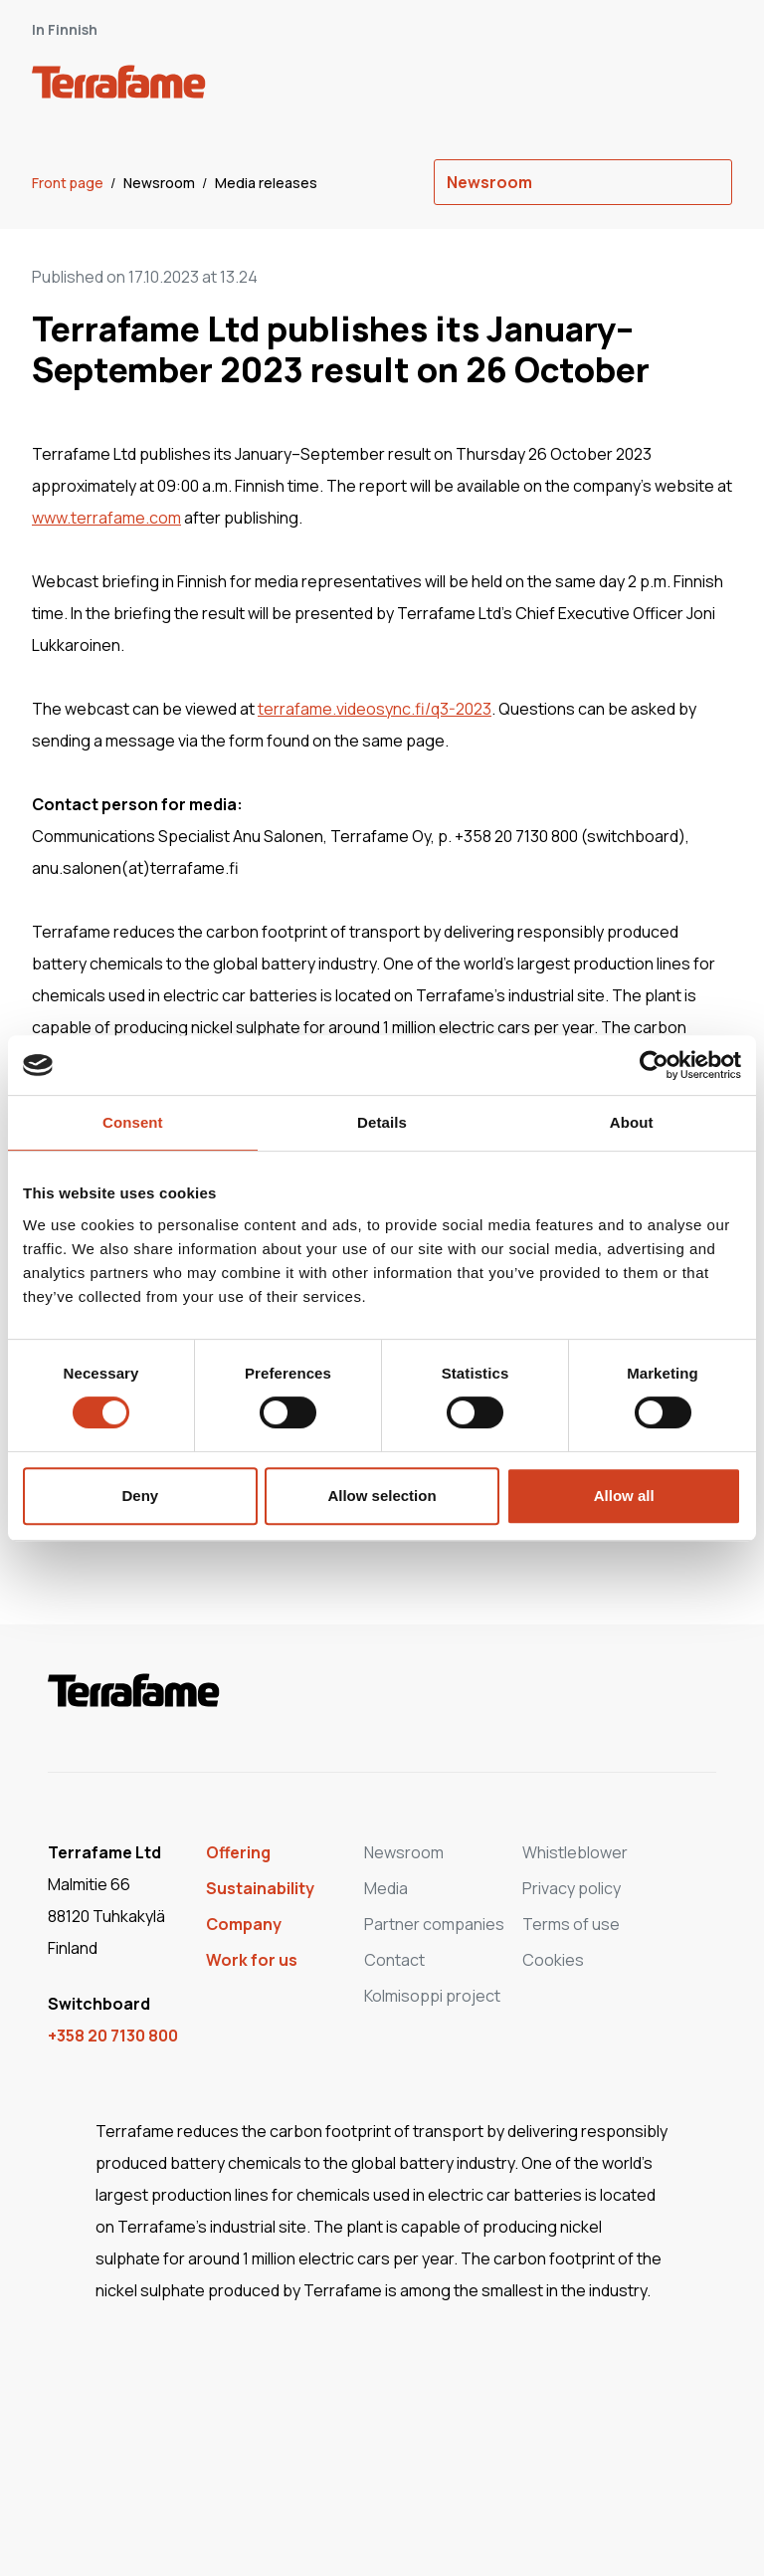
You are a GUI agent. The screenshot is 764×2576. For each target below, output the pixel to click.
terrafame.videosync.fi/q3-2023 (374, 709)
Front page (69, 182)
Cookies (553, 1960)
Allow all (624, 1495)
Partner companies (434, 1924)
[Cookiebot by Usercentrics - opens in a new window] (654, 1065)
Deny (139, 1495)
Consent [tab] (132, 1122)
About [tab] (632, 1122)
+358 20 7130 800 (113, 2035)
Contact (394, 1960)
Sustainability (260, 1888)
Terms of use (571, 1924)
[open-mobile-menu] (710, 85)
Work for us (251, 1960)
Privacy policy (571, 1888)
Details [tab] (382, 1122)
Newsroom (160, 182)
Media (386, 1888)
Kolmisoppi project (432, 1996)
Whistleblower (575, 1852)
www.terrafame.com (106, 518)
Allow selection (381, 1495)
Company (244, 1924)
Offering (238, 1852)
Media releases (266, 182)
